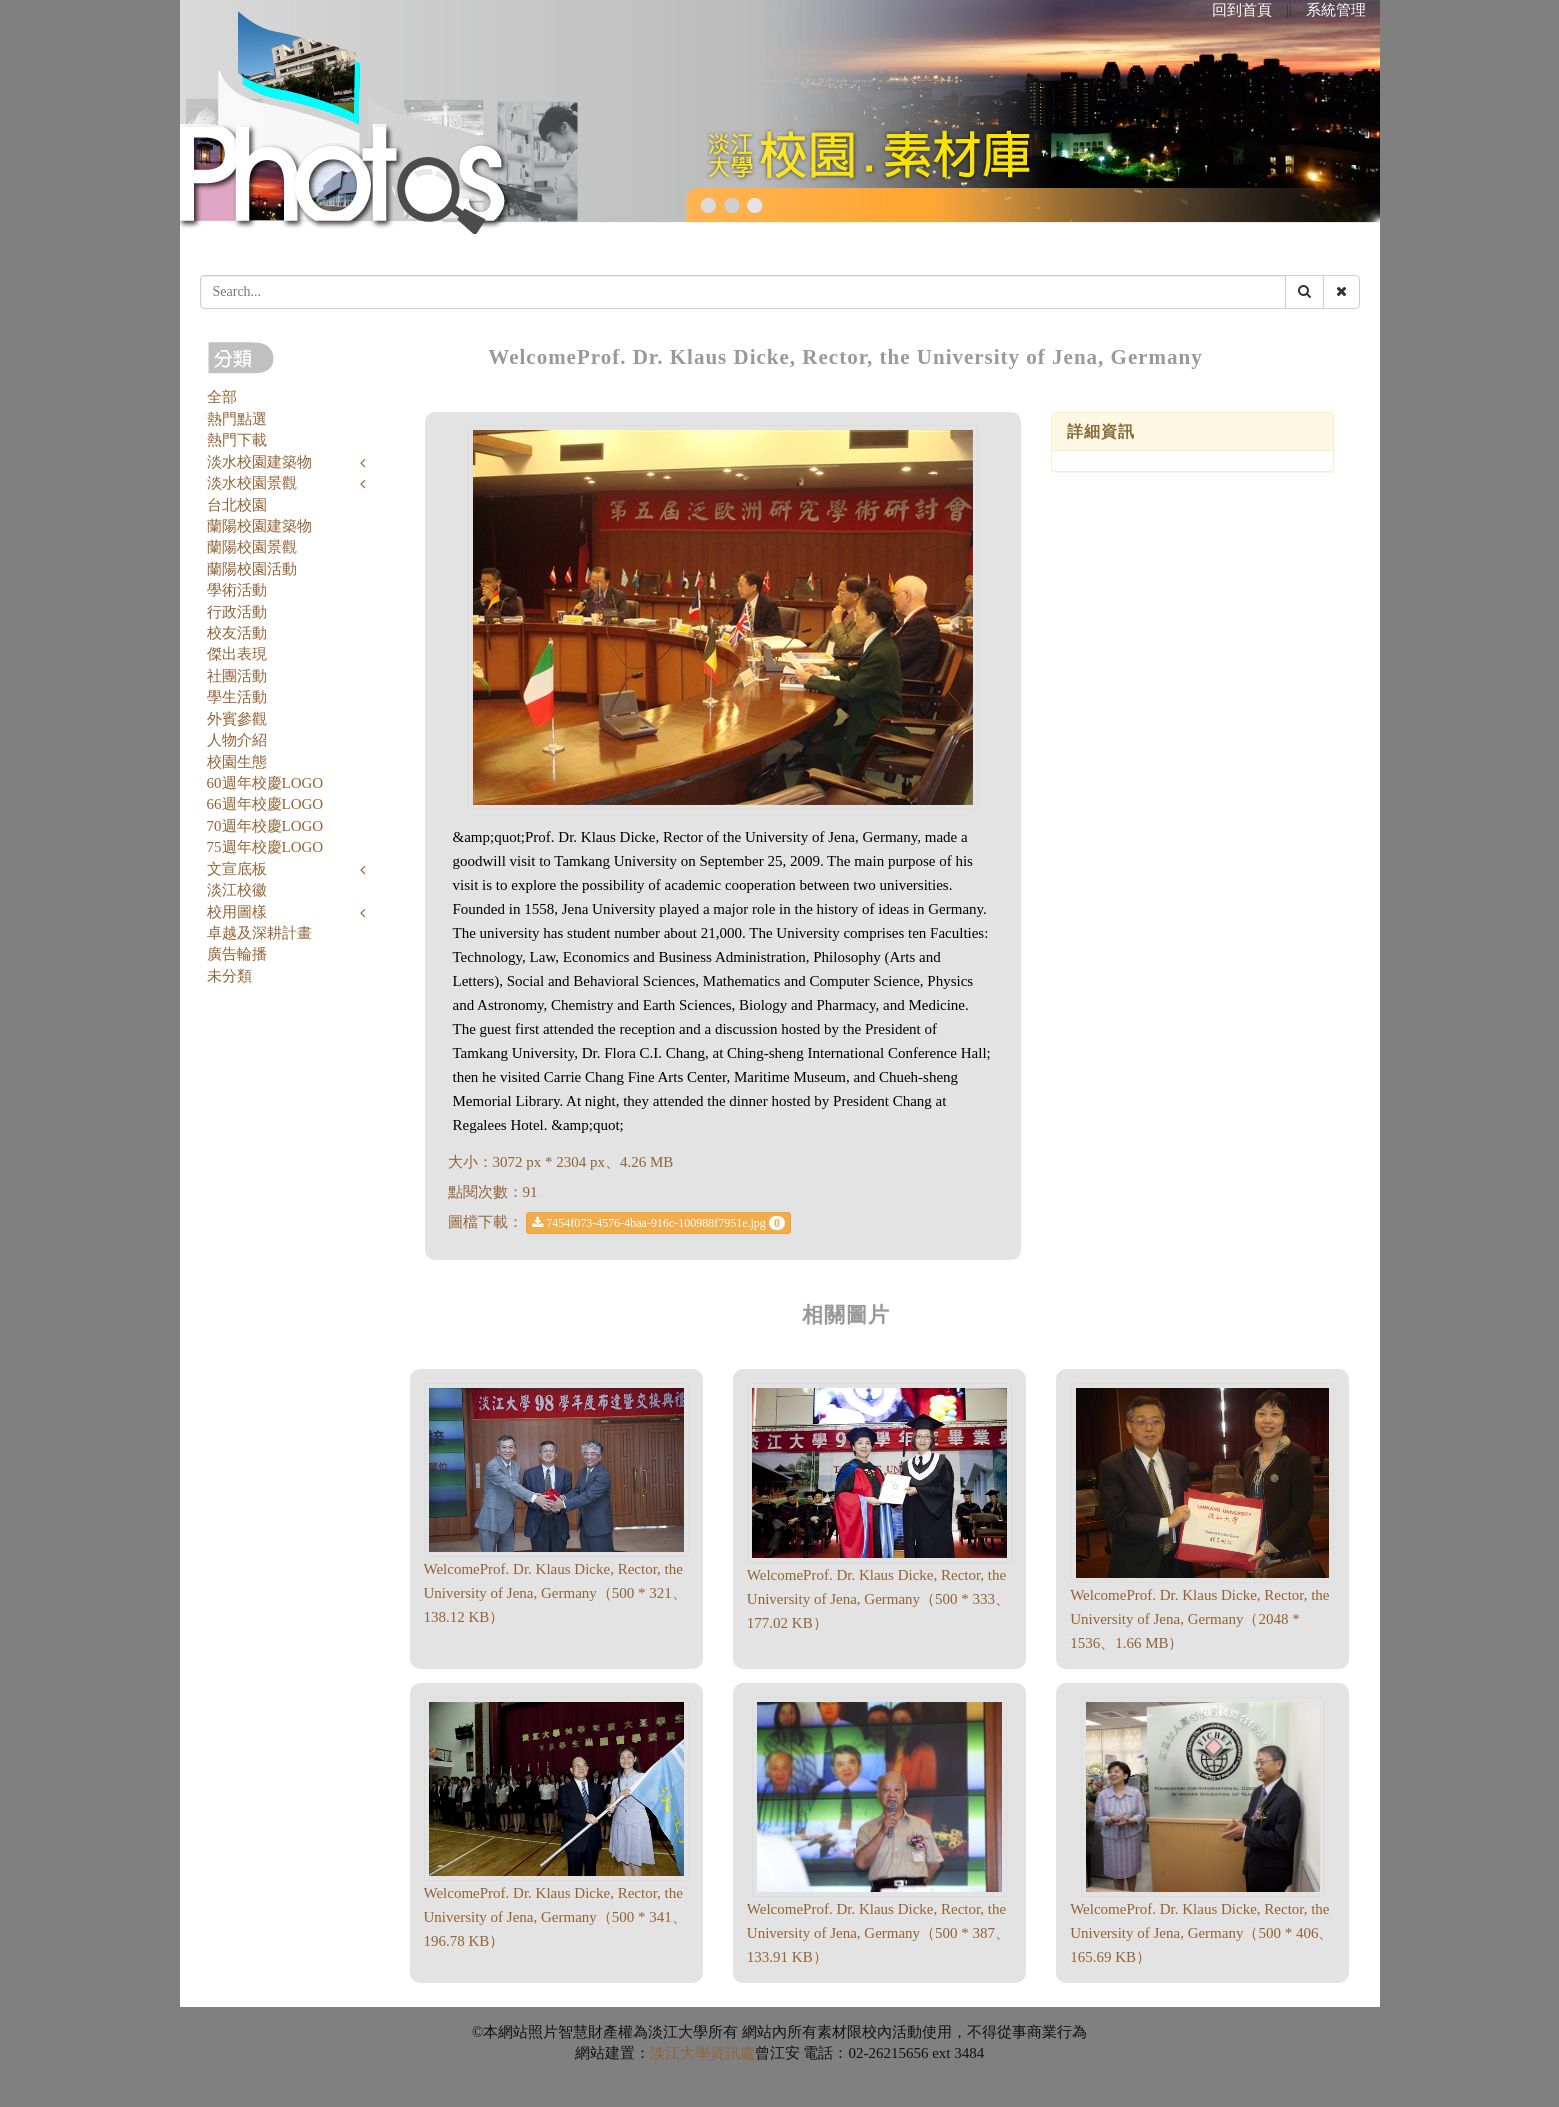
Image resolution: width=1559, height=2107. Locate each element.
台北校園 (237, 505)
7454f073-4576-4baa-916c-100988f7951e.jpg (658, 1223)
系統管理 (1336, 10)
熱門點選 (237, 419)
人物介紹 (237, 740)
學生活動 (237, 697)
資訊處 (732, 2053)
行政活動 (237, 612)
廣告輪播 (237, 954)
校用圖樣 (237, 912)
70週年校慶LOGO (265, 826)
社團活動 (237, 676)
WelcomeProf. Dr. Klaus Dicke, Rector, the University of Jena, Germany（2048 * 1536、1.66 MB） (1199, 1619)
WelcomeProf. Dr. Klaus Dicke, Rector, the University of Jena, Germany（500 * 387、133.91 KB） (878, 1933)
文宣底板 (237, 869)
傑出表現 (237, 654)
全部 (222, 397)
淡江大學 (680, 2053)
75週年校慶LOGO (265, 847)
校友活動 (237, 633)
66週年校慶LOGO (265, 804)
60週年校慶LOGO (265, 783)
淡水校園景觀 (252, 483)
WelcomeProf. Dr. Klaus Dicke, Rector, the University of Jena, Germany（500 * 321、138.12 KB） (555, 1593)
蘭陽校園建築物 (259, 526)
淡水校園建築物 (259, 462)
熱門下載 (237, 440)
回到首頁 (1242, 10)
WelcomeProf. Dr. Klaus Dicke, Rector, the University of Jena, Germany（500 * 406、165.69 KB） (1201, 1933)
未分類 (229, 976)
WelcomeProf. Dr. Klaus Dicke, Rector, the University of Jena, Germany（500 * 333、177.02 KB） (878, 1599)
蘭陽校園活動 (252, 569)
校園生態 (237, 762)
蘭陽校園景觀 (252, 547)
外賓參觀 (237, 719)
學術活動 (237, 590)
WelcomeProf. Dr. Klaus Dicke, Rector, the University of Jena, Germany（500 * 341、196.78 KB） (555, 1917)
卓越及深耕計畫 (259, 933)
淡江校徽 (237, 890)
